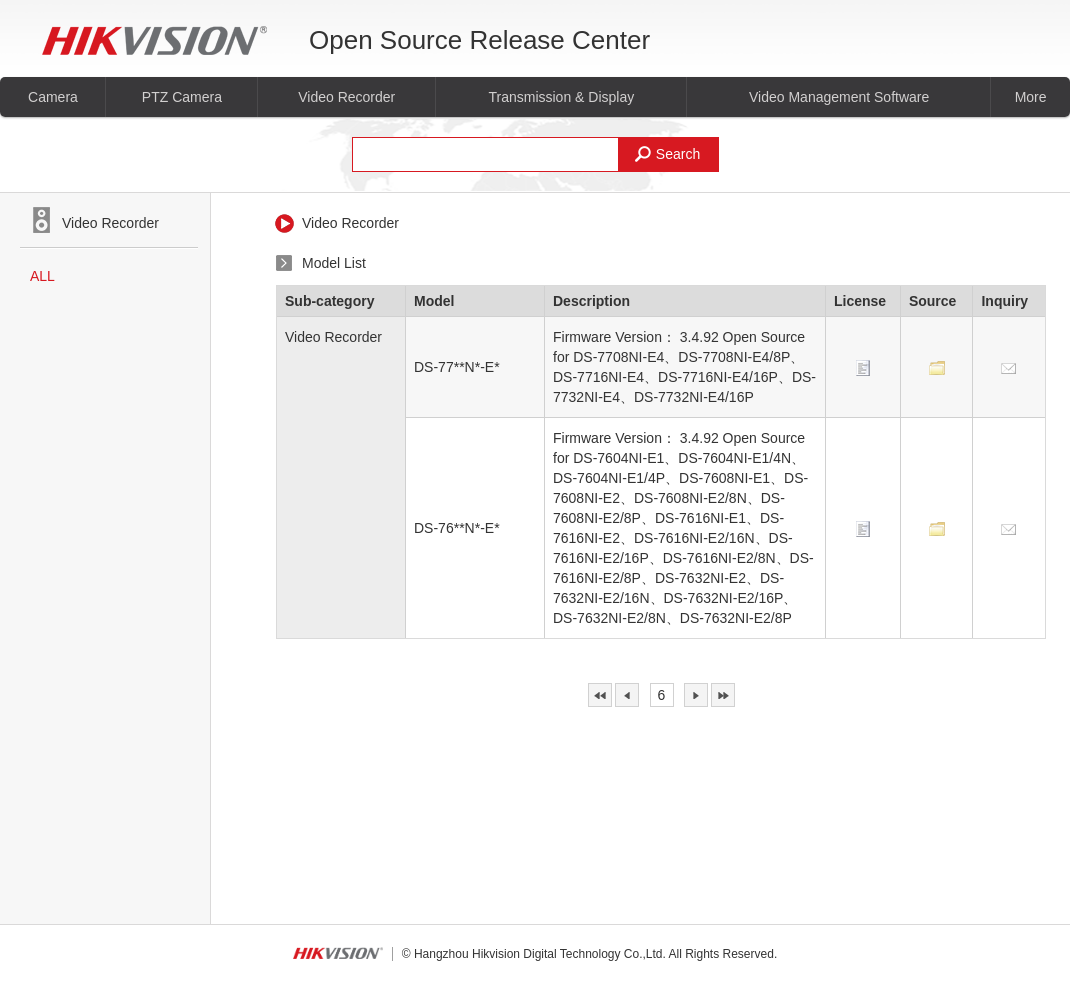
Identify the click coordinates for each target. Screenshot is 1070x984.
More (1031, 97)
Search (667, 154)
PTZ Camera (182, 97)
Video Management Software (839, 97)
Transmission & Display (561, 97)
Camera (53, 97)
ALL (42, 276)
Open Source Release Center (346, 40)
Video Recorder (346, 97)
